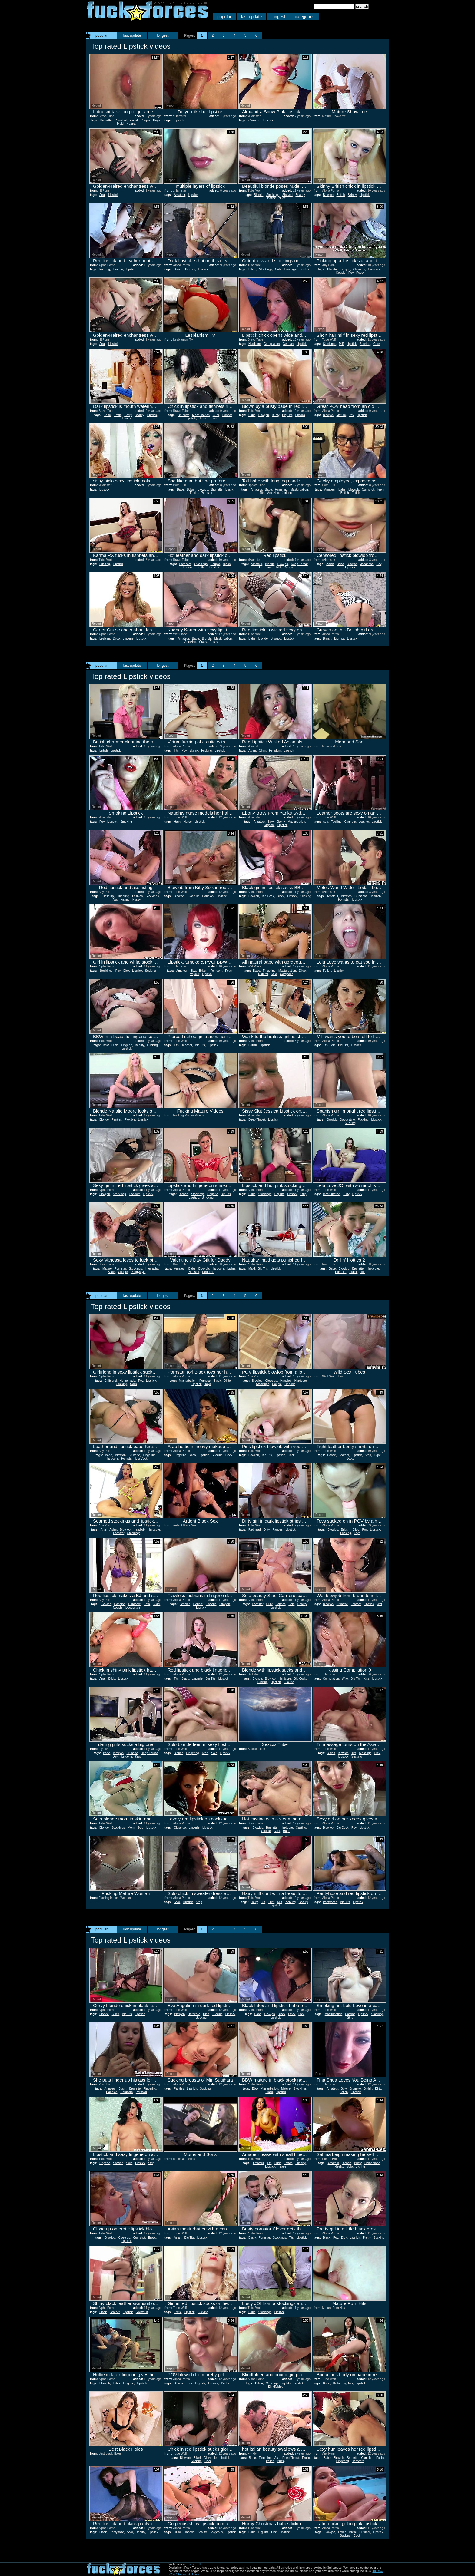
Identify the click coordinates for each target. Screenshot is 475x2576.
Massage (365, 1753)
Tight (377, 1455)
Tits (262, 492)
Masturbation (201, 415)
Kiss (366, 1678)
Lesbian (104, 638)
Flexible (130, 1119)
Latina (231, 1268)
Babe (107, 415)
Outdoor (364, 2532)
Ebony (280, 821)
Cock (376, 344)
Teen (380, 489)
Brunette (106, 120)
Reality (339, 2166)
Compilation (272, 344)
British (341, 195)
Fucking (104, 269)
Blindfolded (275, 2386)
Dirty (346, 1194)
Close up (254, 120)
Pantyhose (330, 1902)
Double (198, 1604)
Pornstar (206, 492)
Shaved (287, 195)
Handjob (208, 896)
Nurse (188, 821)
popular (224, 16)
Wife (345, 1678)
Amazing (273, 492)
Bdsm (252, 269)
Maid (120, 123)
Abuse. (196, 2574)
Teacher (186, 1045)
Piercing (290, 1902)
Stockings (272, 195)
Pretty (366, 2237)
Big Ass (348, 2383)
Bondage (290, 269)
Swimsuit (142, 2312)
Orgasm (269, 825)
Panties (117, 1119)
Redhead (208, 1272)
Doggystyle (347, 1119)
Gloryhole (210, 2457)
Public (353, 1272)
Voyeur (194, 974)
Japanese (366, 564)
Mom (131, 1827)
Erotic (117, 415)
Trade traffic (195, 2564)
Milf (341, 344)
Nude (282, 198)
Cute (278, 269)
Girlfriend (111, 1380)
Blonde (258, 195)
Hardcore (374, 269)
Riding (203, 418)
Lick (274, 2532)
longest (278, 16)
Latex (291, 2014)
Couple (145, 120)
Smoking (126, 821)
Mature (341, 415)
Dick (126, 970)
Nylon (227, 564)
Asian (330, 564)
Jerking (287, 492)
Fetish (356, 492)
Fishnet (227, 415)
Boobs (126, 418)
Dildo (116, 638)
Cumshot (121, 120)
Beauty (299, 195)
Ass (325, 821)
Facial (134, 120)
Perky (128, 415)
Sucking (365, 344)
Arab (192, 1455)
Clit (263, 1902)
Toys (213, 418)
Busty (275, 415)
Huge (156, 120)
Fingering (281, 489)
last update (251, 16)
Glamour (350, 821)
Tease (282, 2166)
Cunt (269, 1604)
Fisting (125, 899)
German (288, 344)
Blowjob (328, 195)
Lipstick (179, 120)
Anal (102, 195)
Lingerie (128, 638)
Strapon (224, 1604)
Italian (270, 2461)
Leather (118, 269)
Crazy (203, 641)
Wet (379, 1604)
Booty (350, 1458)
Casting (301, 1827)
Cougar (289, 567)
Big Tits (190, 269)
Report (96, 105)
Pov (351, 272)
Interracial (151, 1268)
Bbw (271, 821)
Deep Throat (299, 564)
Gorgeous (286, 974)
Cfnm (262, 750)
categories (304, 16)
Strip (303, 1194)
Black (280, 896)
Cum (216, 415)
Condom (134, 1194)
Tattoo (288, 2163)
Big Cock (268, 896)
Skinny (352, 195)
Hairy (177, 821)
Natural (131, 123)
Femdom (275, 750)
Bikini (156, 1604)
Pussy (360, 272)
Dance (331, 1455)
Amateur (179, 195)
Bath (147, 1604)
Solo (274, 974)
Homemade (265, 567)
